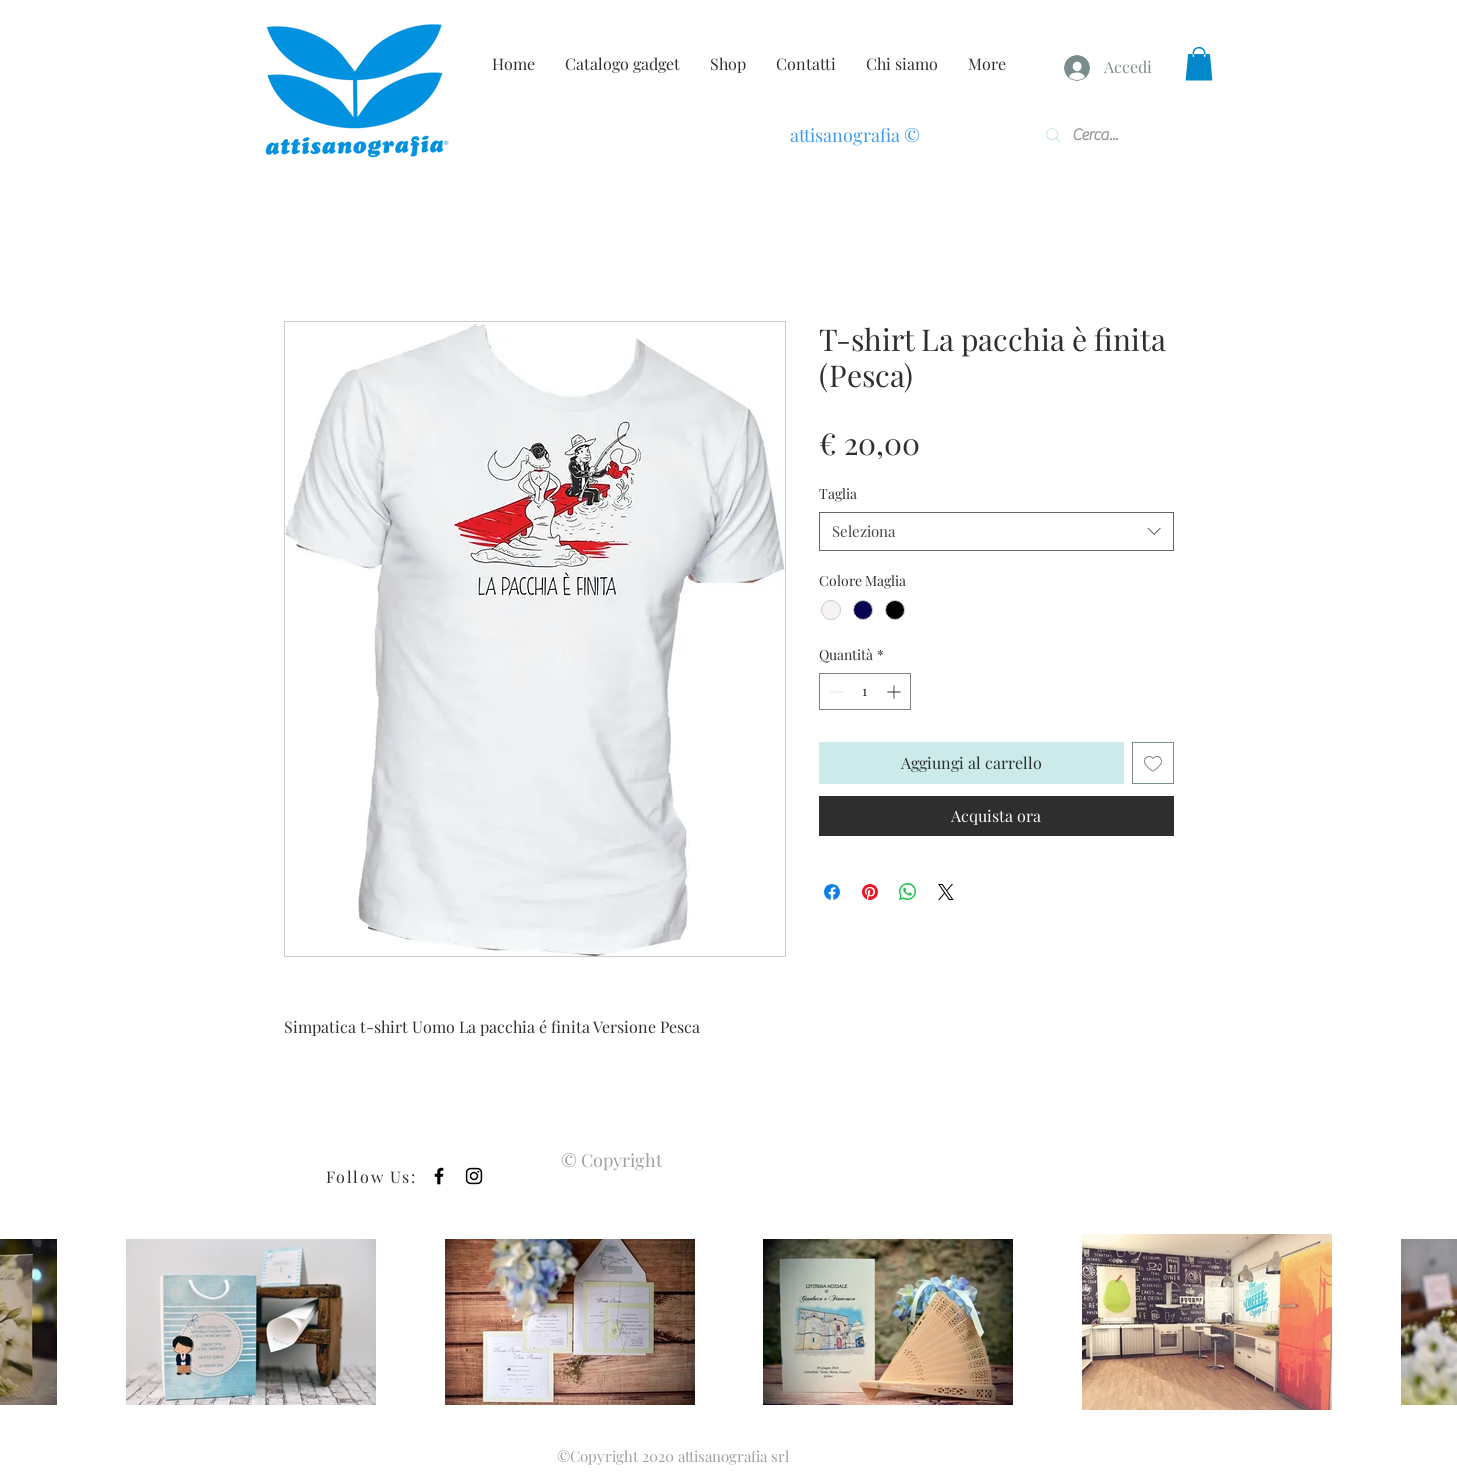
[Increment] (895, 691)
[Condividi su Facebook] (832, 892)
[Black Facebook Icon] (439, 1176)
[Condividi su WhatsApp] (908, 892)
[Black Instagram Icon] (474, 1176)
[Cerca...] (1103, 135)
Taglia (838, 493)
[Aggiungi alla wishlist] (1153, 763)
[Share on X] (946, 892)
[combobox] (996, 531)
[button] (1199, 63)
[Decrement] (834, 691)
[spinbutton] (865, 691)
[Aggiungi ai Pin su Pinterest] (870, 892)
